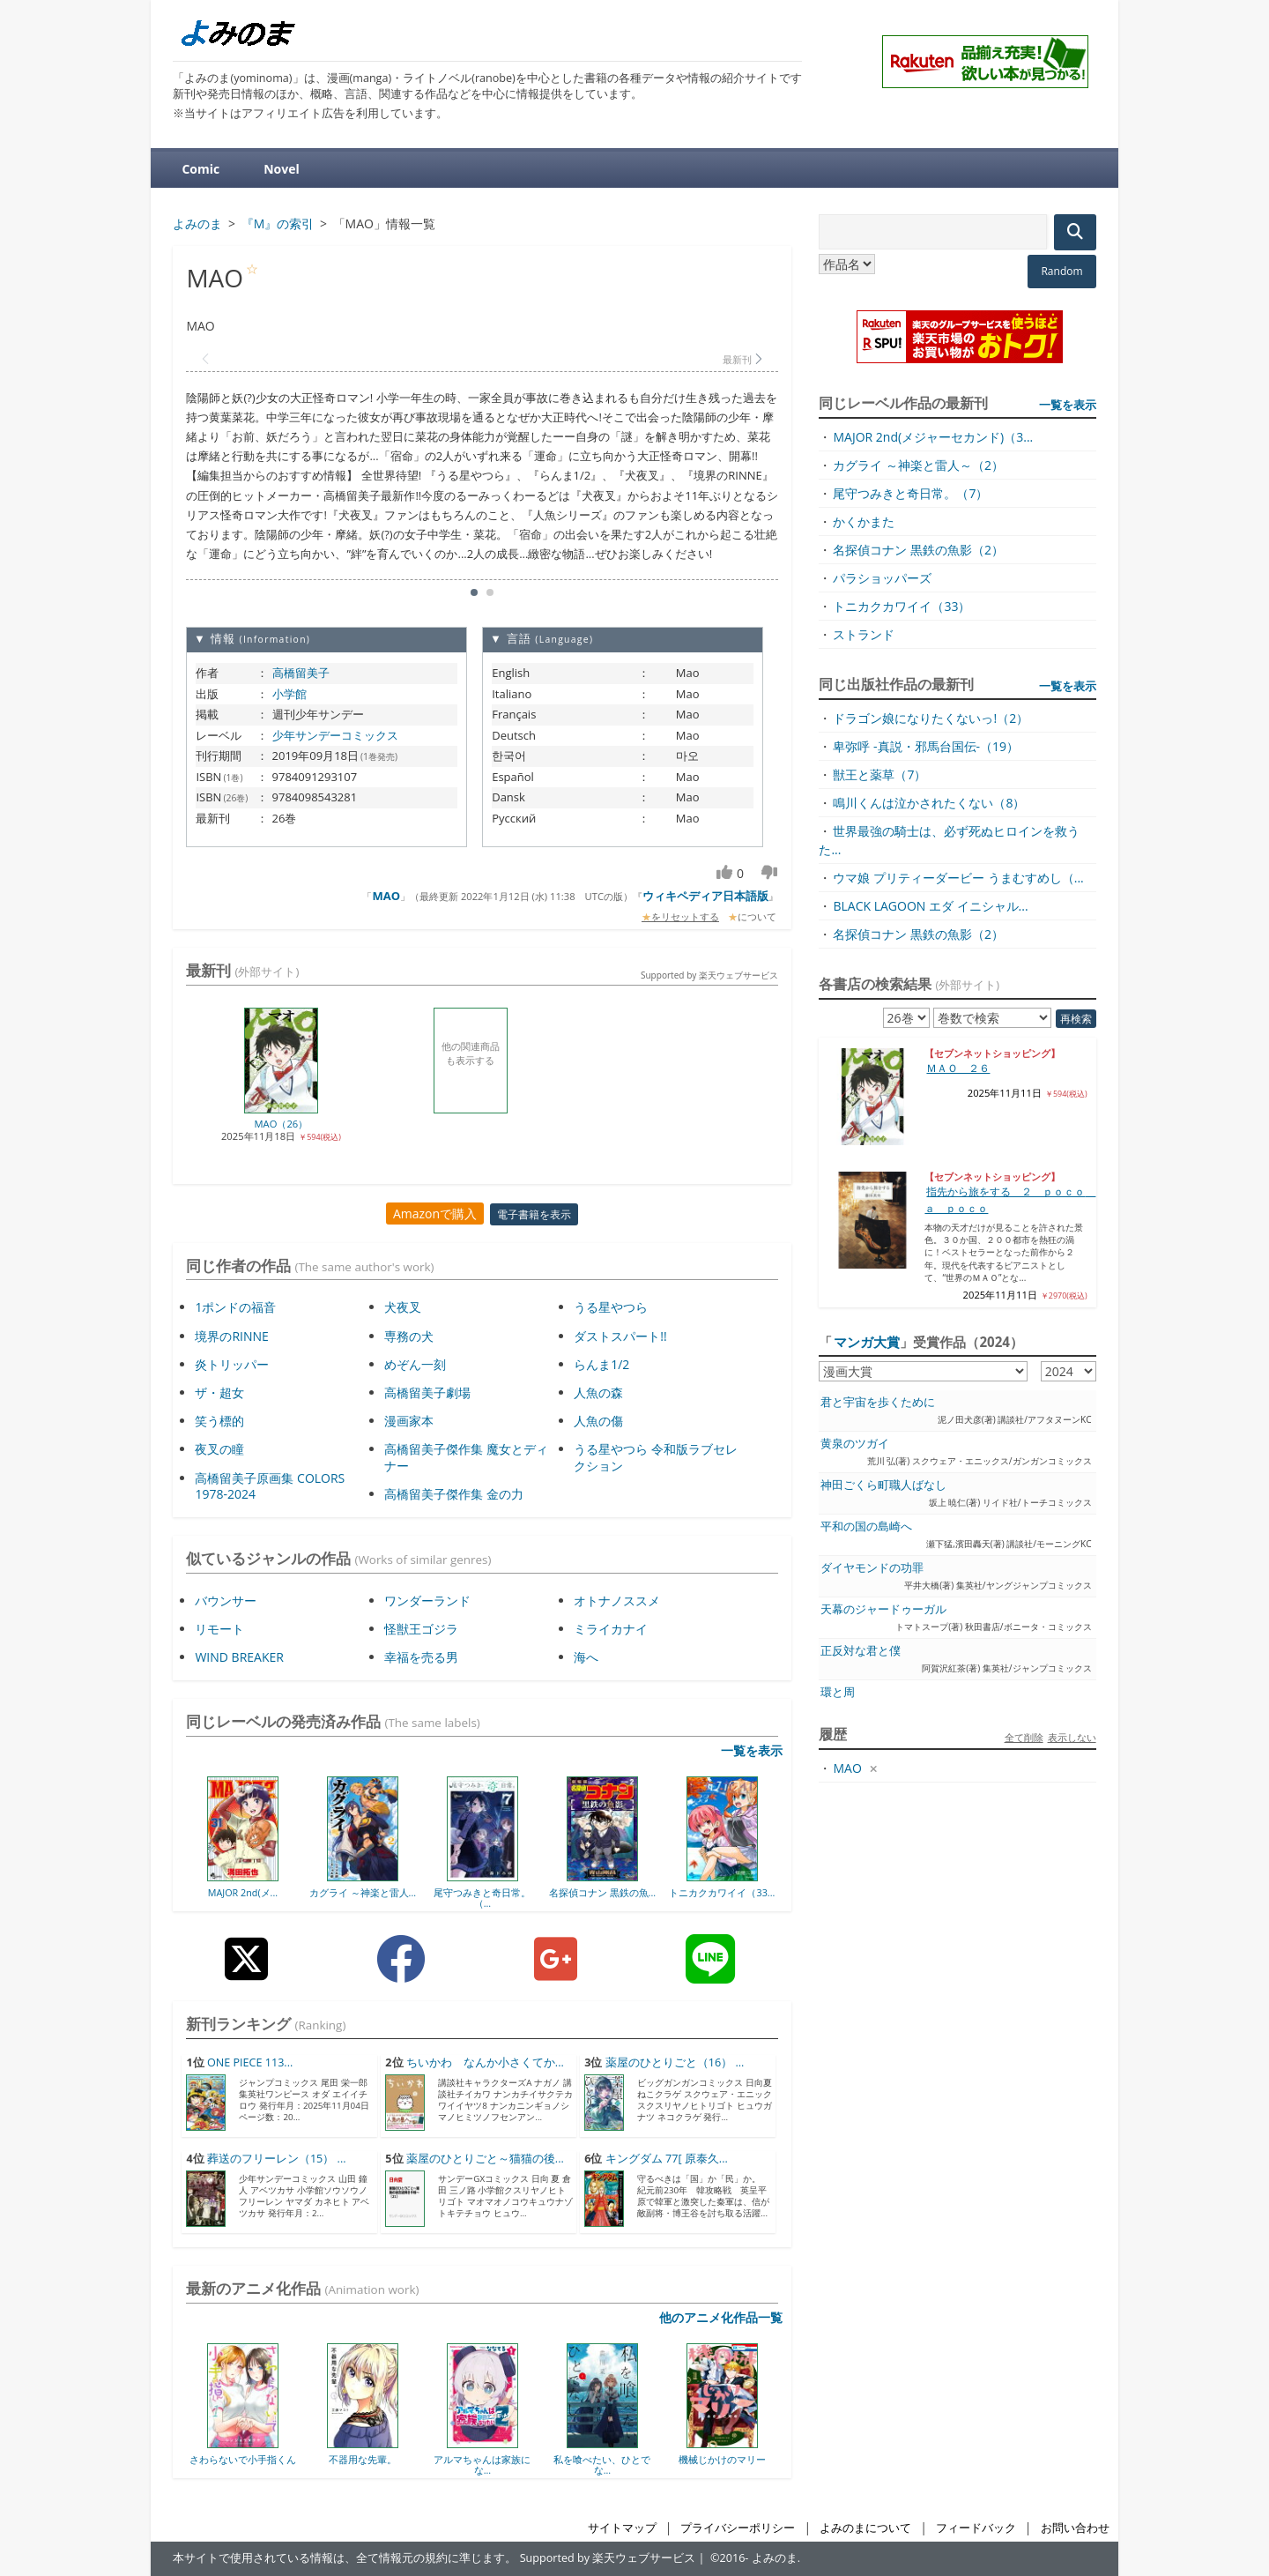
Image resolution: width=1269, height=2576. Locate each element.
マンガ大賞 (867, 1342)
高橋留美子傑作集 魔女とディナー (466, 1457)
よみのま (775, 2557)
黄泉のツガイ (854, 1443)
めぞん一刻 (415, 1364)
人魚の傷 (598, 1420)
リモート (219, 1628)
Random (1061, 271)
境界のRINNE (231, 1336)
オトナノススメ (617, 1600)
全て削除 (1024, 1737)
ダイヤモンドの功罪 (872, 1567)
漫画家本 (409, 1420)
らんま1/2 (601, 1364)
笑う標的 (219, 1420)
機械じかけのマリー (722, 2459)
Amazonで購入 (435, 1213)
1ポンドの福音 (235, 1307)
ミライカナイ (611, 1628)
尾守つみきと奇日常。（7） (910, 493)
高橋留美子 (301, 673)
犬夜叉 (402, 1307)
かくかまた (863, 521)
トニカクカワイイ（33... (722, 1892)
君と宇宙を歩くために (877, 1402)
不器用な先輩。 (363, 2459)
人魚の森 (598, 1392)
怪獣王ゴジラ (421, 1628)
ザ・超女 (219, 1392)
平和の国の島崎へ (866, 1526)
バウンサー (225, 1600)
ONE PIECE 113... (250, 2062)
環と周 (837, 1692)
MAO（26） (281, 1123)
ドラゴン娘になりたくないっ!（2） (930, 718)
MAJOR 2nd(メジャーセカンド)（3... (933, 436)
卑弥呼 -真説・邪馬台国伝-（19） (926, 746)
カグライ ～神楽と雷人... (362, 1892)
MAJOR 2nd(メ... (243, 1892)
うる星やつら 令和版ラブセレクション (656, 1457)
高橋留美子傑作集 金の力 (453, 1493)
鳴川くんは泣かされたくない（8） (929, 802)
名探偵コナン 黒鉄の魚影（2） (918, 549)
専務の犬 (409, 1336)
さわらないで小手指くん (242, 2459)
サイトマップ (622, 2527)
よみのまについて (865, 2527)
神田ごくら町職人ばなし (883, 1485)
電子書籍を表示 (534, 1214)
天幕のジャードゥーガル (883, 1609)
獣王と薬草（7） (879, 774)
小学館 (289, 694)
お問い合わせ (1075, 2527)
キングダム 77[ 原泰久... (666, 2158)
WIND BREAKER (239, 1657)
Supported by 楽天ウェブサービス (709, 975)
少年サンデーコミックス (335, 735)
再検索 (1076, 1018)
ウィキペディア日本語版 (705, 896)
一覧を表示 (752, 1750)
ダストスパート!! (620, 1336)
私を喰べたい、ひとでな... (601, 2464)
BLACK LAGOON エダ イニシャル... (930, 905)
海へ (586, 1657)
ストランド (863, 634)
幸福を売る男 (421, 1657)
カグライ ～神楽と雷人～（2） (918, 465)
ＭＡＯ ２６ (958, 1068)
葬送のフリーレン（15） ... (276, 2158)
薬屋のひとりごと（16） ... (675, 2062)
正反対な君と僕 (860, 1650)
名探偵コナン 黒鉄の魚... (602, 1892)
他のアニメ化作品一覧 (721, 2317)
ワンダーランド (427, 1600)
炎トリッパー (232, 1364)
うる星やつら (611, 1307)
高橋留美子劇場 (427, 1392)
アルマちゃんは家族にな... (482, 2464)
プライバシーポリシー (737, 2527)
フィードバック (976, 2527)
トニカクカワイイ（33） (901, 606)
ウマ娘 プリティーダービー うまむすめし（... (958, 877)
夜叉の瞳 (219, 1449)
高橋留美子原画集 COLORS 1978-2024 (270, 1486)
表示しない (1072, 1737)
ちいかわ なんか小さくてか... (485, 2062)
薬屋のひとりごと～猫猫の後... (485, 2158)
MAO (386, 896)
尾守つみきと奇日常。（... (482, 1898)
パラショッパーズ (882, 578)
